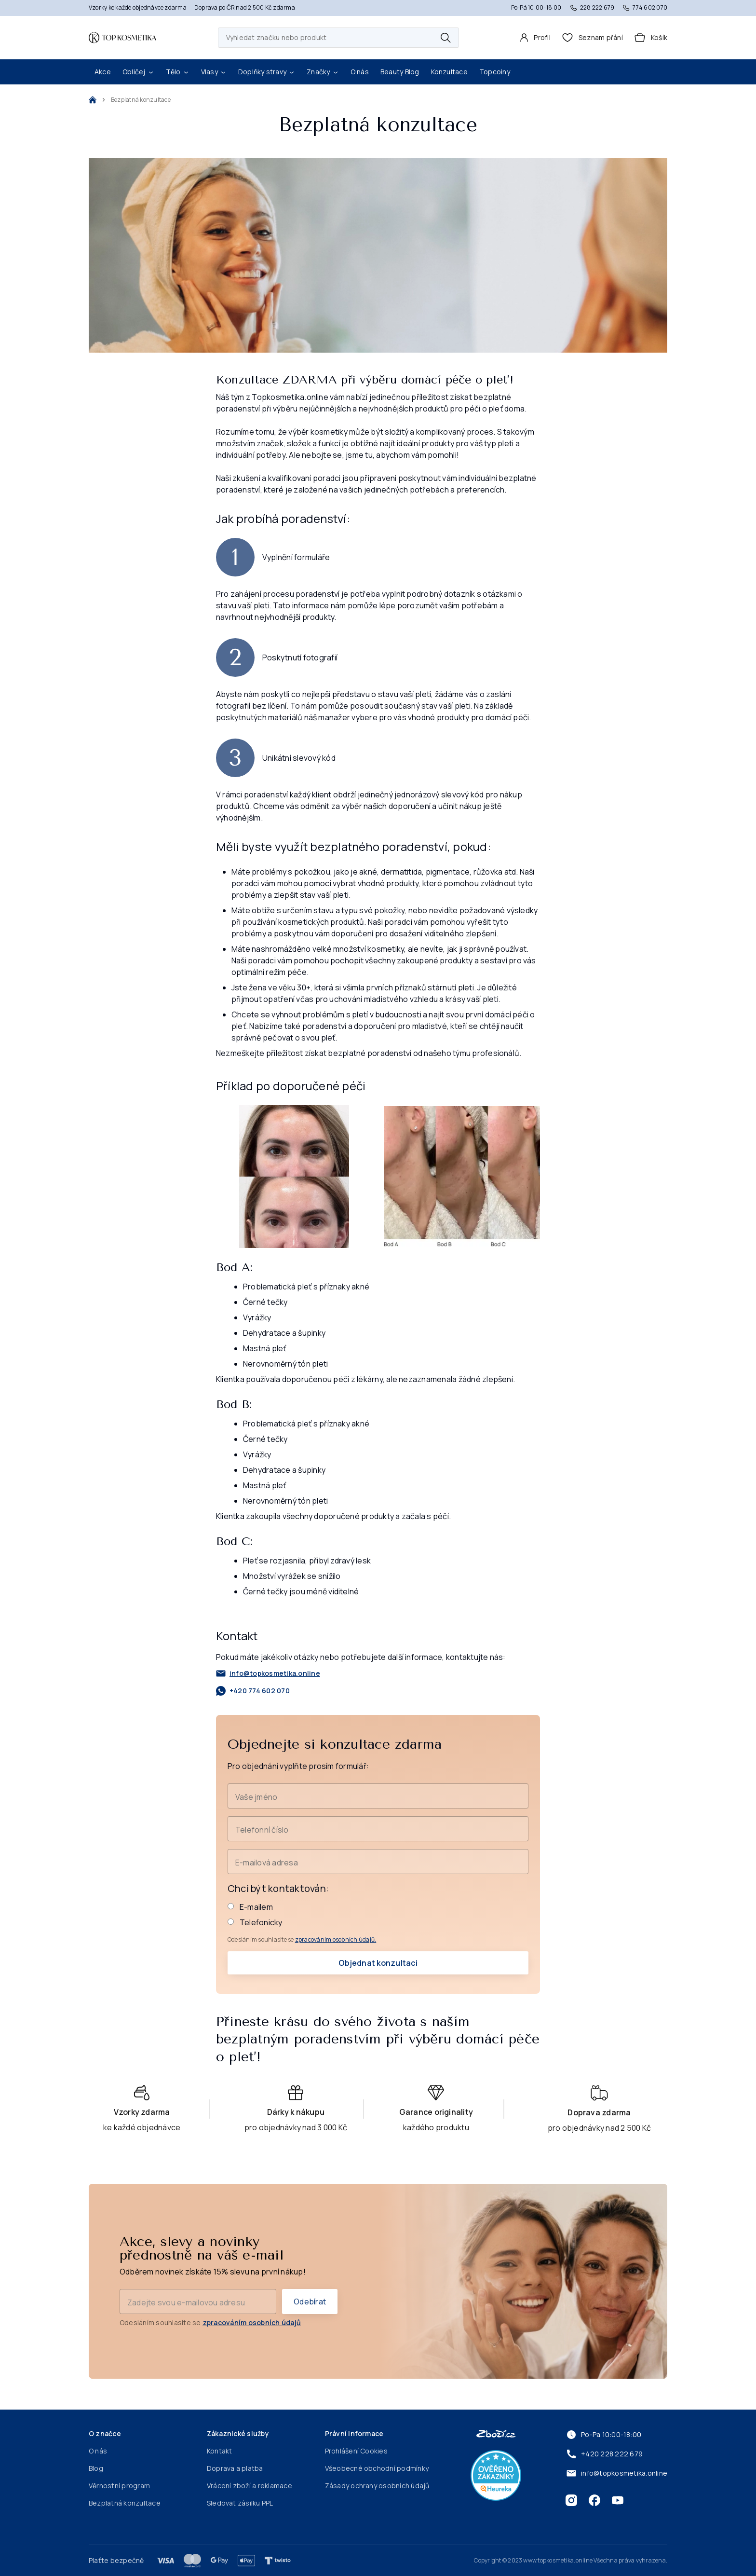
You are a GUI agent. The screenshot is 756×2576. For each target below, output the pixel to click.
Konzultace (449, 71)
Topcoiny (494, 71)
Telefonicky (255, 1922)
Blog (96, 2468)
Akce (102, 71)
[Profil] (535, 37)
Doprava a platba (235, 2468)
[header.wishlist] (592, 37)
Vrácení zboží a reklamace (249, 2485)
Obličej (138, 71)
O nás (360, 71)
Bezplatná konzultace (125, 2502)
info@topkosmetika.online (268, 1673)
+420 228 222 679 (604, 2454)
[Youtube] (617, 2500)
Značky (322, 71)
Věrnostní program (119, 2485)
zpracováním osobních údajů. (336, 1939)
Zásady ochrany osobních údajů (377, 2485)
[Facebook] (594, 2500)
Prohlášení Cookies (356, 2450)
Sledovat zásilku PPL (240, 2502)
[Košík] (650, 37)
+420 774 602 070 (253, 1691)
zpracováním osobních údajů (251, 2322)
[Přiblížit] (294, 1176)
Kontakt (219, 2450)
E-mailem (250, 1907)
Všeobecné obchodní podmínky (377, 2468)
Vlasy (214, 71)
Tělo (177, 71)
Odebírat (310, 2301)
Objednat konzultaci (378, 1963)
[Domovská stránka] (122, 37)
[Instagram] (571, 2500)
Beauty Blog (399, 71)
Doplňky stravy (266, 71)
